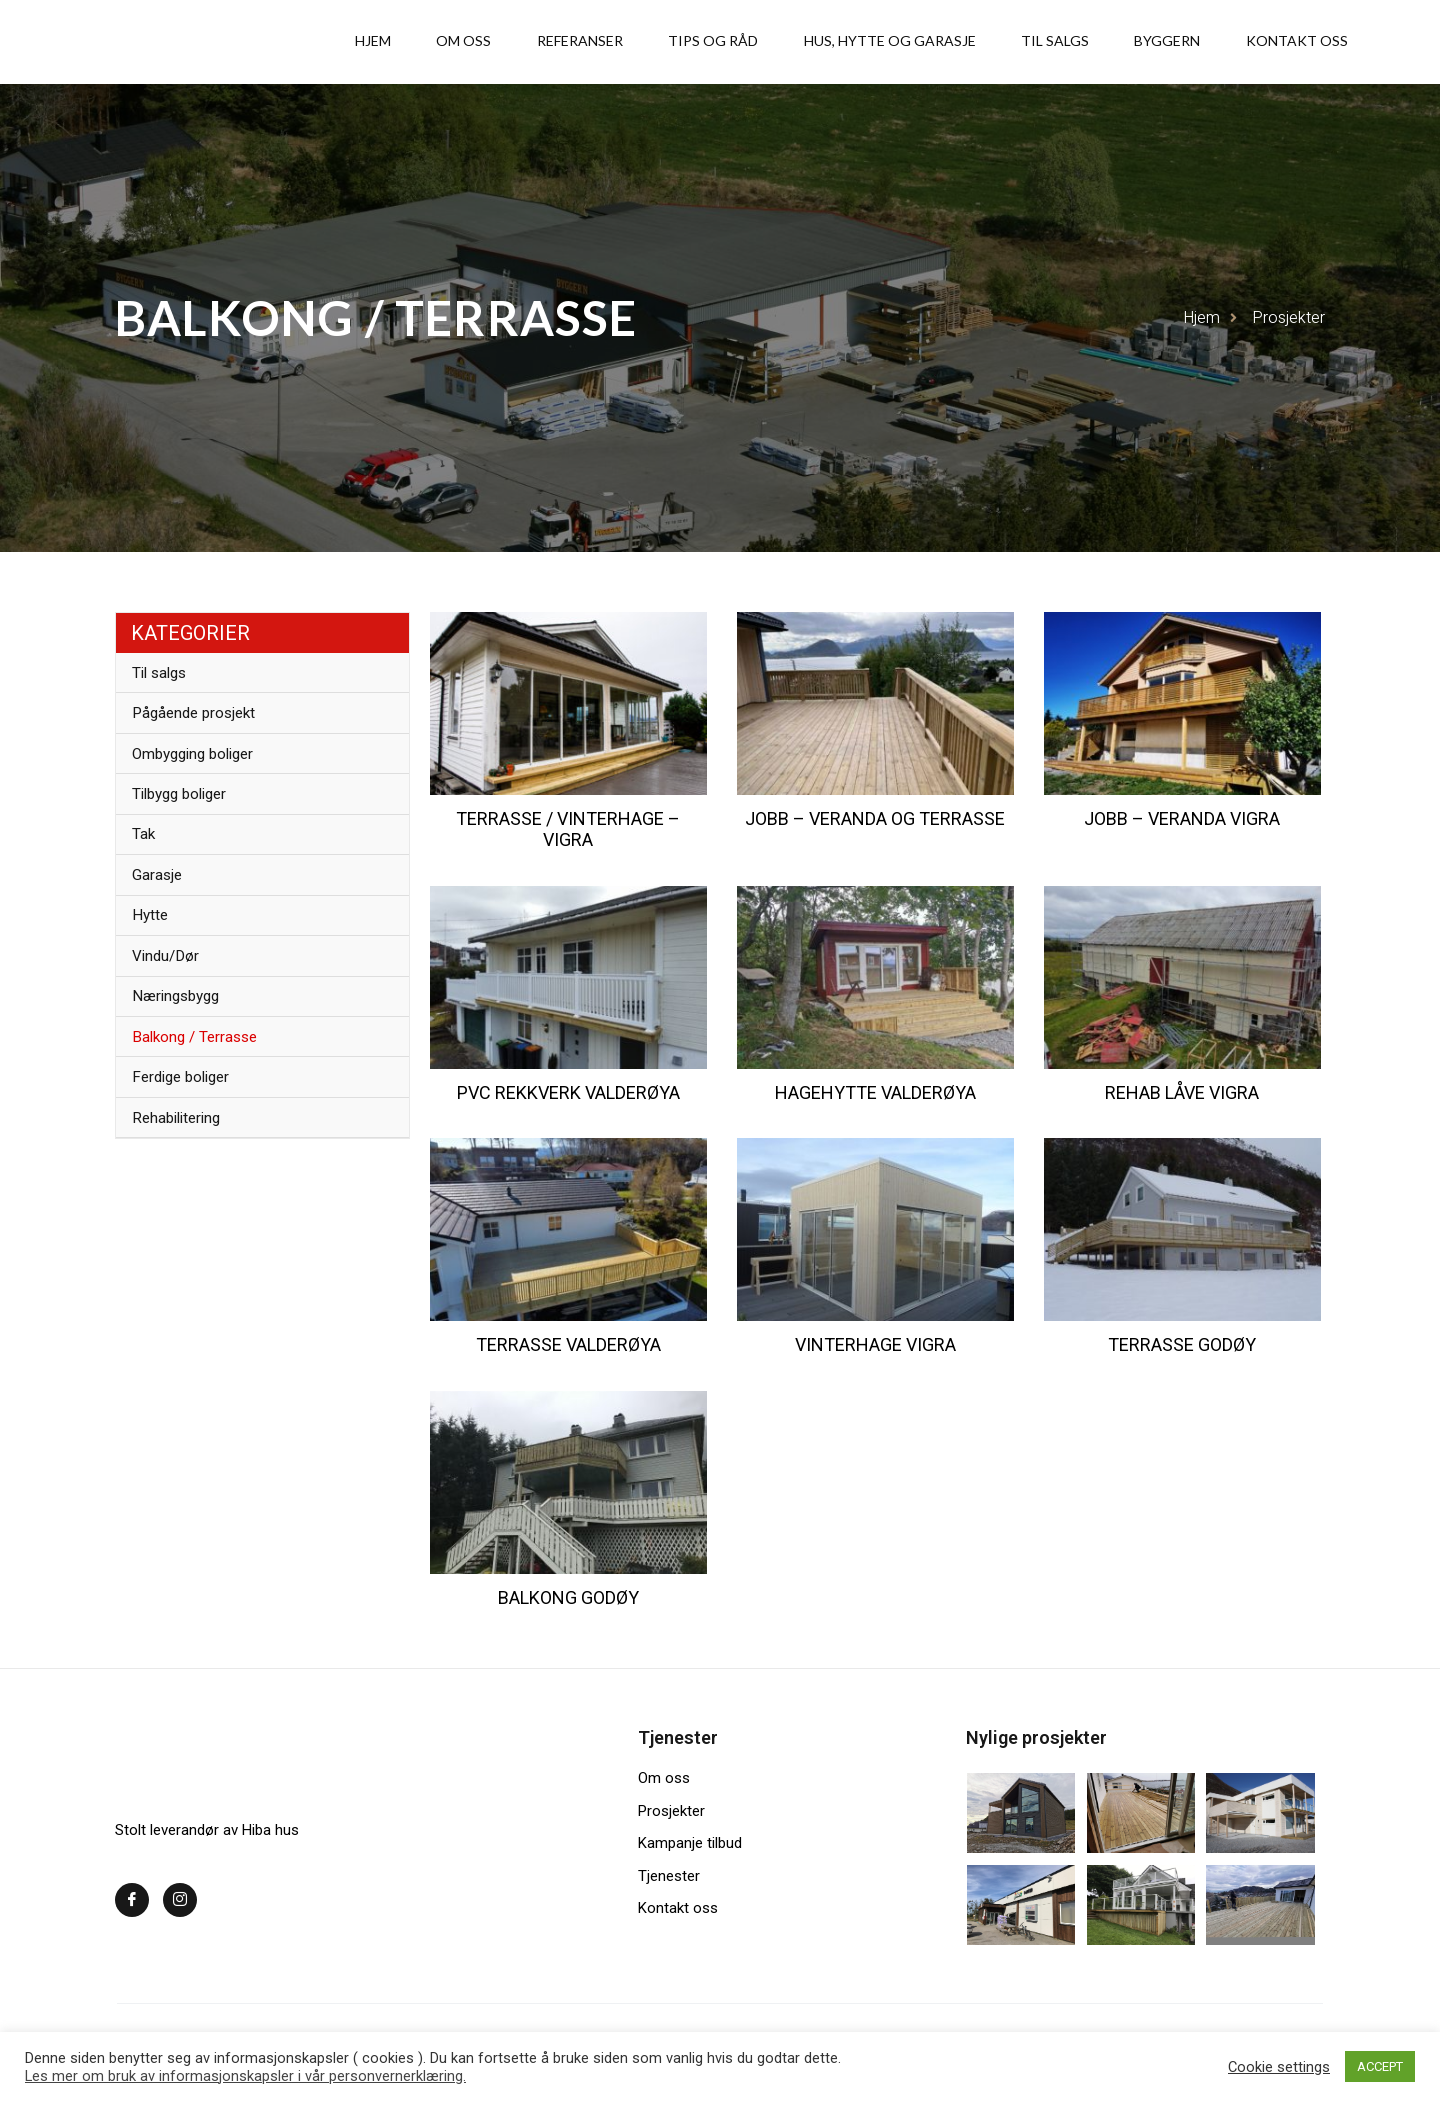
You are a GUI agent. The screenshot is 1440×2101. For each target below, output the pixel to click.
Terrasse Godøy (1182, 1344)
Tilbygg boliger (188, 816)
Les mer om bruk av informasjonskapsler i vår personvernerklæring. (245, 2076)
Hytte (155, 957)
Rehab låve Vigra (1182, 1092)
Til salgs (1108, 41)
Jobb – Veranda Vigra (1182, 818)
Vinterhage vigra (875, 1344)
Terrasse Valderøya (568, 1344)
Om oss (598, 41)
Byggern (1200, 41)
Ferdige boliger (189, 1145)
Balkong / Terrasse (202, 1098)
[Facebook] (132, 1900)
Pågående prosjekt (202, 722)
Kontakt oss (1309, 41)
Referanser (694, 41)
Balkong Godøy (568, 1597)
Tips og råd (807, 41)
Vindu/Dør (171, 1004)
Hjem (528, 41)
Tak (148, 863)
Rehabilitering (184, 1192)
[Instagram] (180, 1900)
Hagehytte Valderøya (875, 1092)
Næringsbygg (183, 1051)
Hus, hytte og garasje (963, 41)
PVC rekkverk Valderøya (568, 1092)
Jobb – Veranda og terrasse (875, 818)
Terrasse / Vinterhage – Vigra (568, 829)
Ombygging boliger (202, 769)
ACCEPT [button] (1380, 2066)
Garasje (162, 910)
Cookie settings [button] (1279, 2067)
